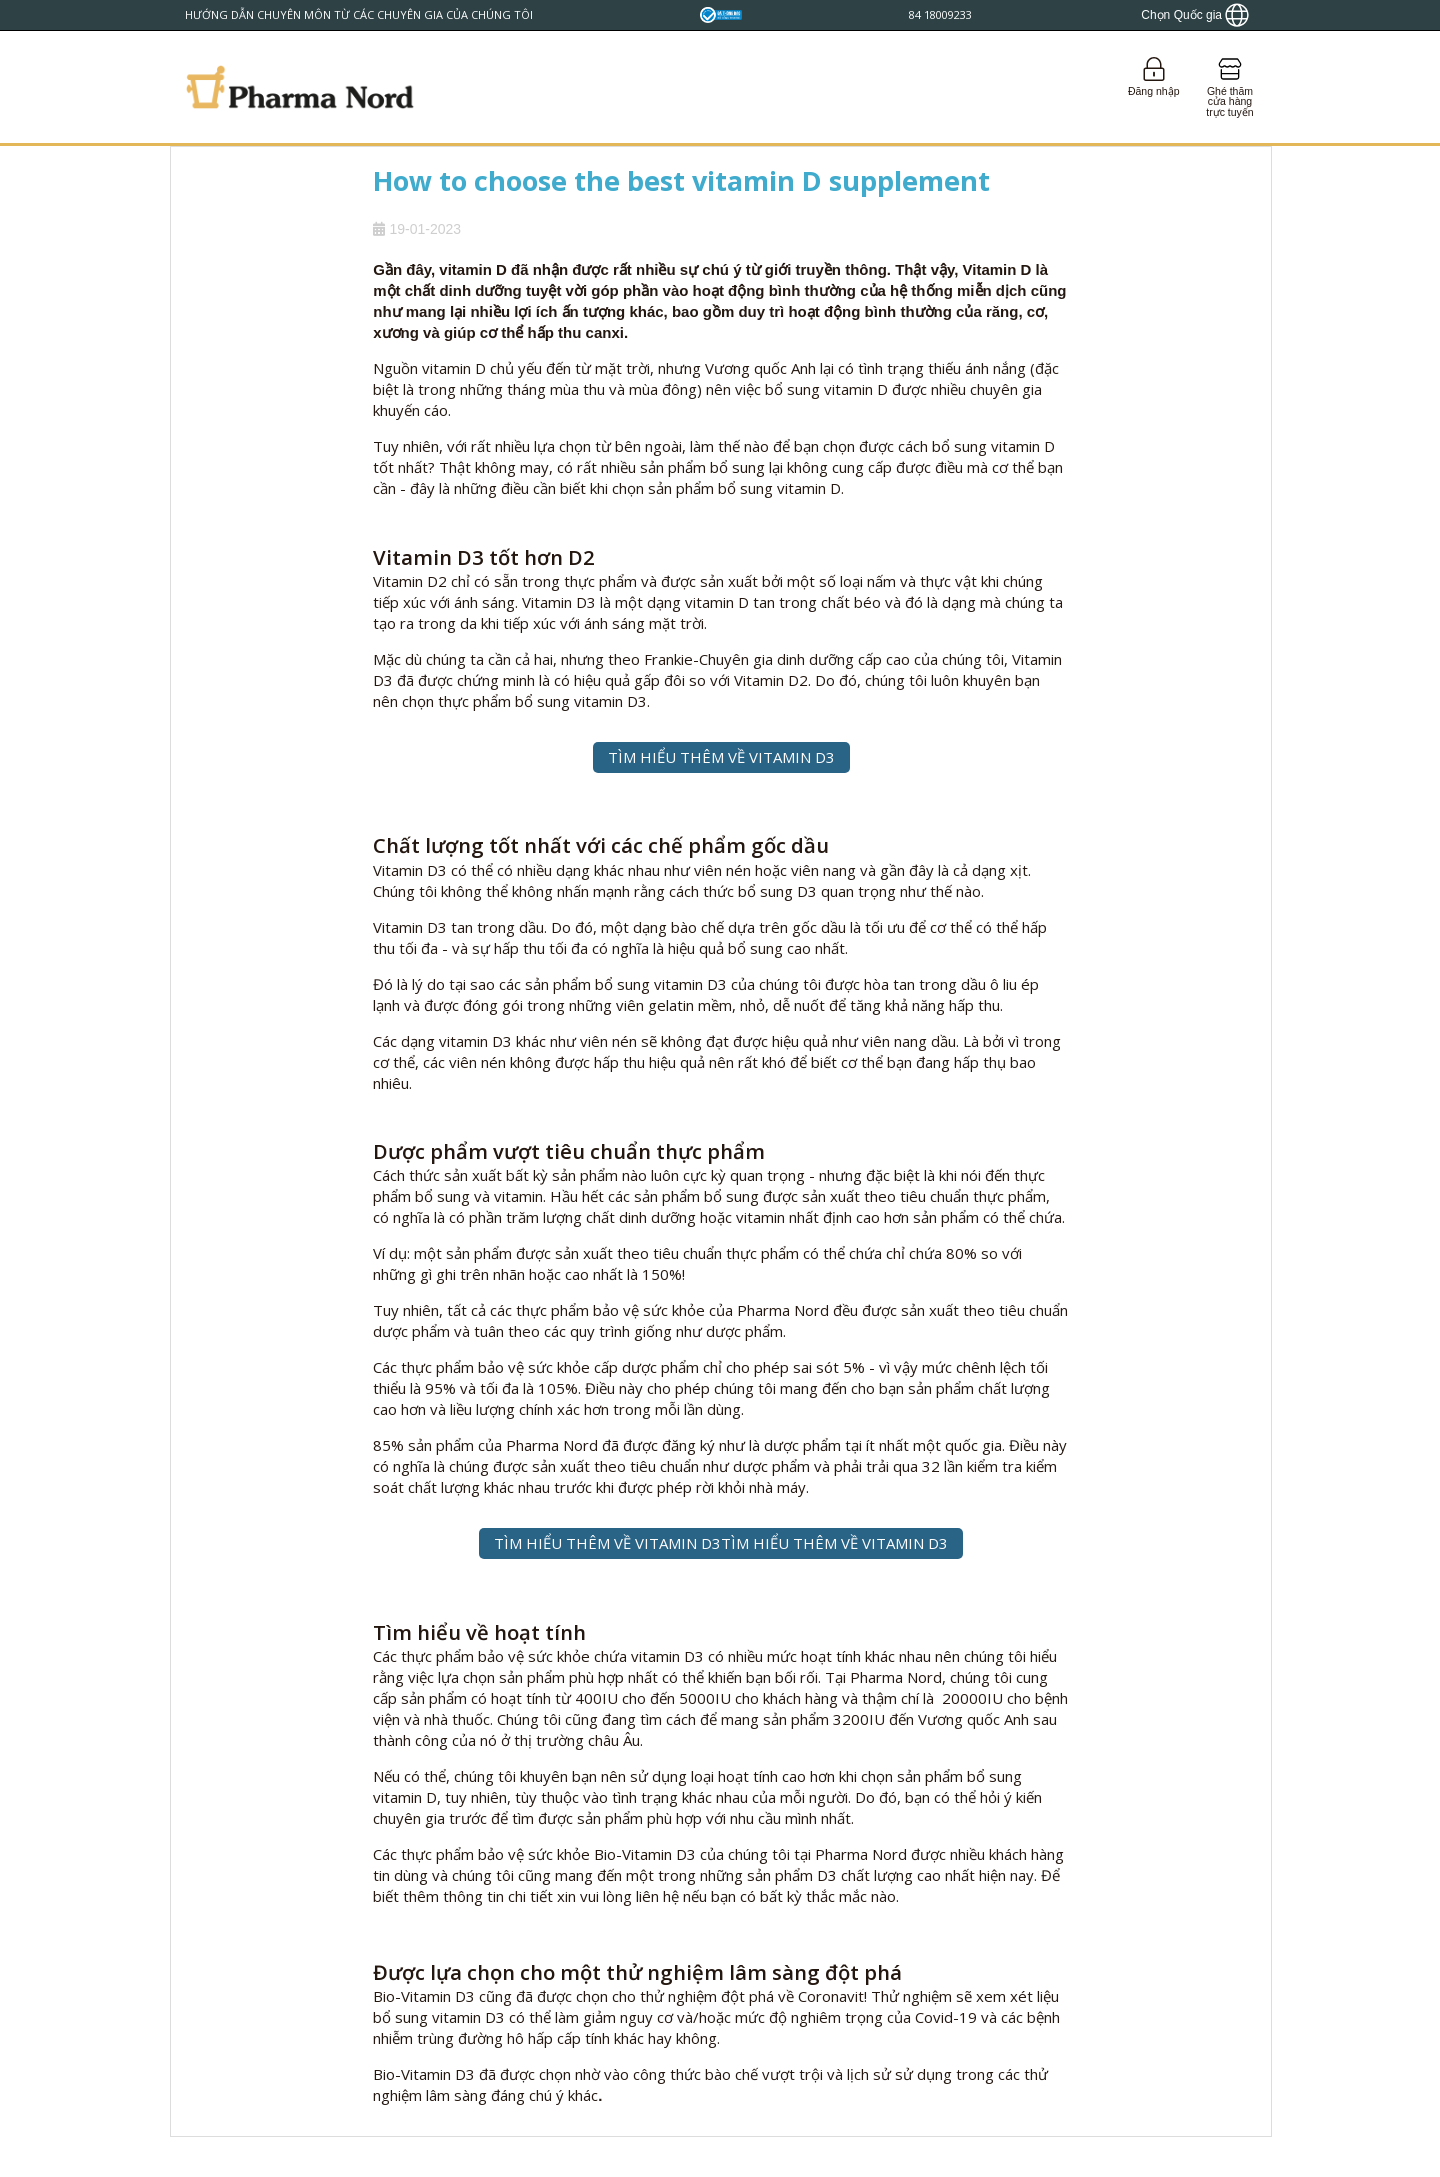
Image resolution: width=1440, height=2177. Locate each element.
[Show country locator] (1195, 15)
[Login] (1153, 87)
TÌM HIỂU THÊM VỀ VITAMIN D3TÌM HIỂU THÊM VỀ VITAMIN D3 (721, 1543)
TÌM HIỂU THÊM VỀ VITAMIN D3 (721, 757)
